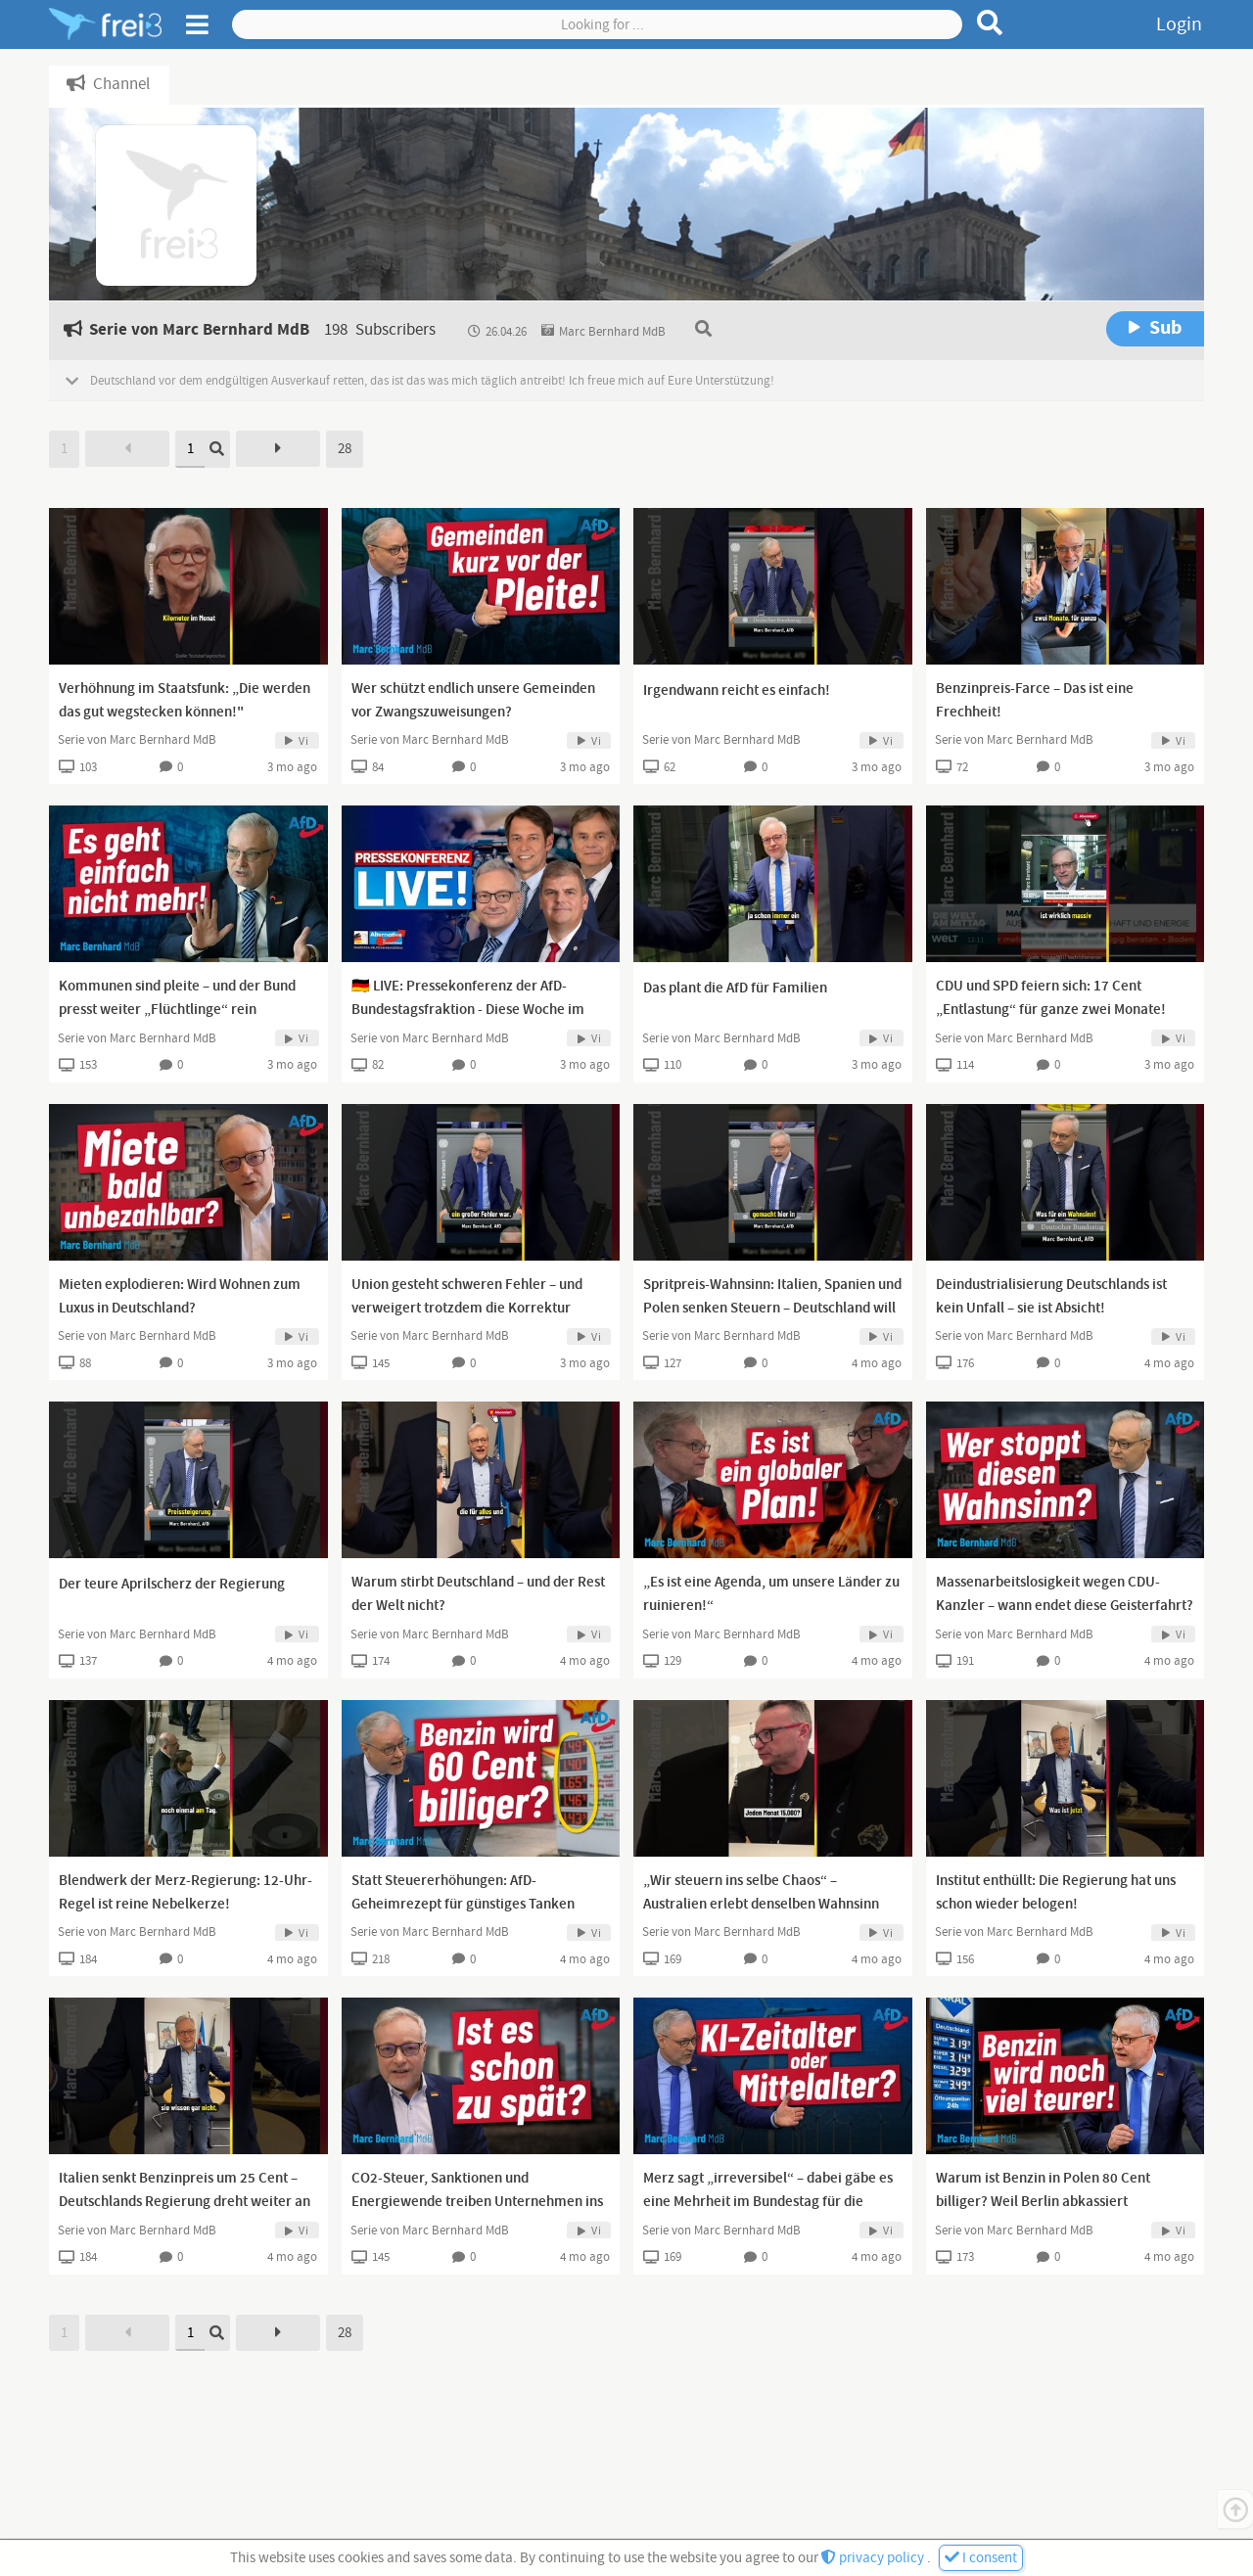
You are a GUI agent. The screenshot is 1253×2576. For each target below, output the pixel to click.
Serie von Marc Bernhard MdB (137, 740)
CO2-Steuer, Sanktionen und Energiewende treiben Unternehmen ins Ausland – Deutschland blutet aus (477, 2202)
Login (1179, 24)
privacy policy (874, 2558)
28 (344, 448)
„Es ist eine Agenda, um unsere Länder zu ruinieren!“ (771, 1594)
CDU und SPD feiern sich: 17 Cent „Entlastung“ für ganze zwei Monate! (1051, 998)
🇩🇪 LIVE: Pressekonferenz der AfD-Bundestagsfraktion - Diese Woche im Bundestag (467, 1010)
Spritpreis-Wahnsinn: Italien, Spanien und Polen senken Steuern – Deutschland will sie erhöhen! (772, 1308)
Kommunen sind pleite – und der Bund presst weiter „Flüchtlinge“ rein (177, 998)
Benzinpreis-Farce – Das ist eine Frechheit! (1035, 700)
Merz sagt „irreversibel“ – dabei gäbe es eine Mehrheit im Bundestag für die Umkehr (768, 2202)
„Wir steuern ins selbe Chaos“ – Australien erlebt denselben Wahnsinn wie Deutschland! (761, 1904)
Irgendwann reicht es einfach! (736, 691)
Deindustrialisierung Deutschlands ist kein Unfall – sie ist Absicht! (1051, 1296)
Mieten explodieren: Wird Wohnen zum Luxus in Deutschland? (180, 1296)
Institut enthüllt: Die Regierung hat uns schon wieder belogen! (1056, 1892)
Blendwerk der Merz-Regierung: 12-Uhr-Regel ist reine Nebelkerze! (185, 1892)
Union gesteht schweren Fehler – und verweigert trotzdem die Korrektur (466, 1296)
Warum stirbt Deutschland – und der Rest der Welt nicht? (478, 1594)
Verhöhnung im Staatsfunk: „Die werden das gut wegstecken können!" (184, 700)
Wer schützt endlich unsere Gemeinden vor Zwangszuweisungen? (473, 700)
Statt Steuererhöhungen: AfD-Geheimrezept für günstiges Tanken (463, 1892)
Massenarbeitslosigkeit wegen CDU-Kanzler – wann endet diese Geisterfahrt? (1064, 1594)
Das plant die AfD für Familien (735, 988)
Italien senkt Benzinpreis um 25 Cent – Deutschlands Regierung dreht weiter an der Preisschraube (184, 2202)
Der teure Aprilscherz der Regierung (172, 1584)
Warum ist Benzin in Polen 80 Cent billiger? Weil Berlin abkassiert (1043, 2190)
